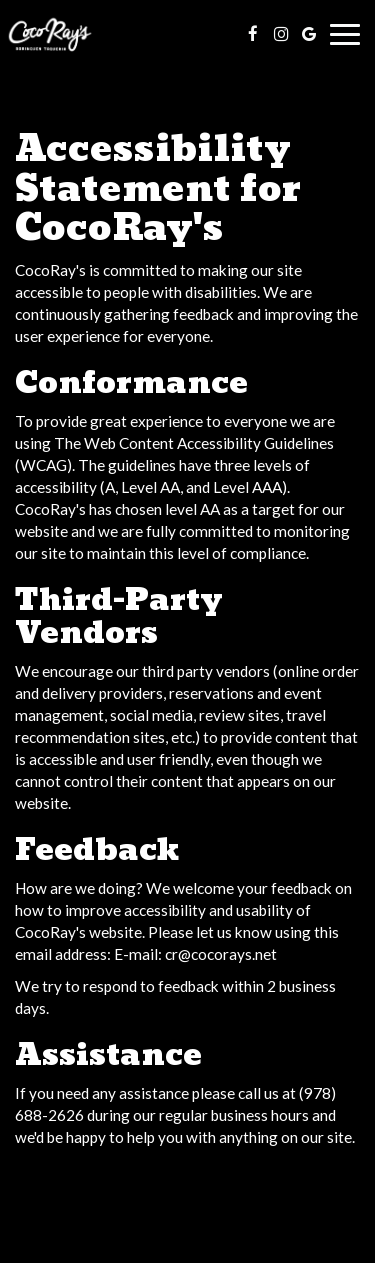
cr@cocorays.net (221, 954)
